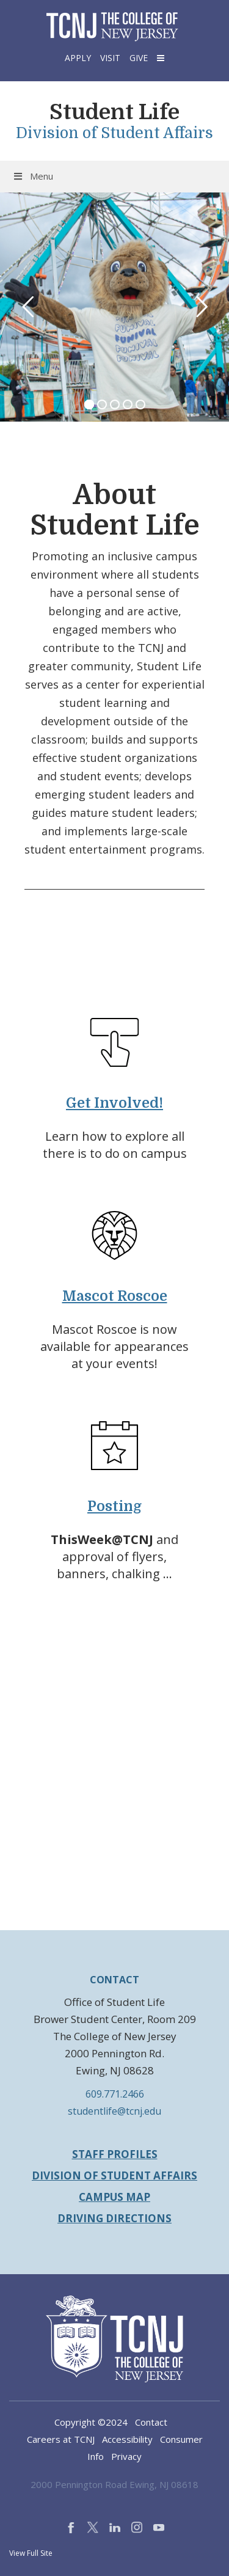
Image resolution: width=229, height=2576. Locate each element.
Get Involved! (114, 1103)
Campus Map (114, 2197)
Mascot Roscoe (114, 1296)
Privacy (126, 2456)
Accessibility (127, 2439)
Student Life (114, 112)
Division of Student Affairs (114, 133)
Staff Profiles (115, 2154)
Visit (110, 58)
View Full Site (31, 2553)
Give (138, 58)
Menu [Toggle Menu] (32, 176)
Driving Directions (114, 2218)
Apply (78, 58)
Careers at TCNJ (61, 2439)
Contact (151, 2422)
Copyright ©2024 (91, 2422)
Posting (114, 1506)
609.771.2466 (114, 2094)
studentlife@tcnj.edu (114, 2111)
